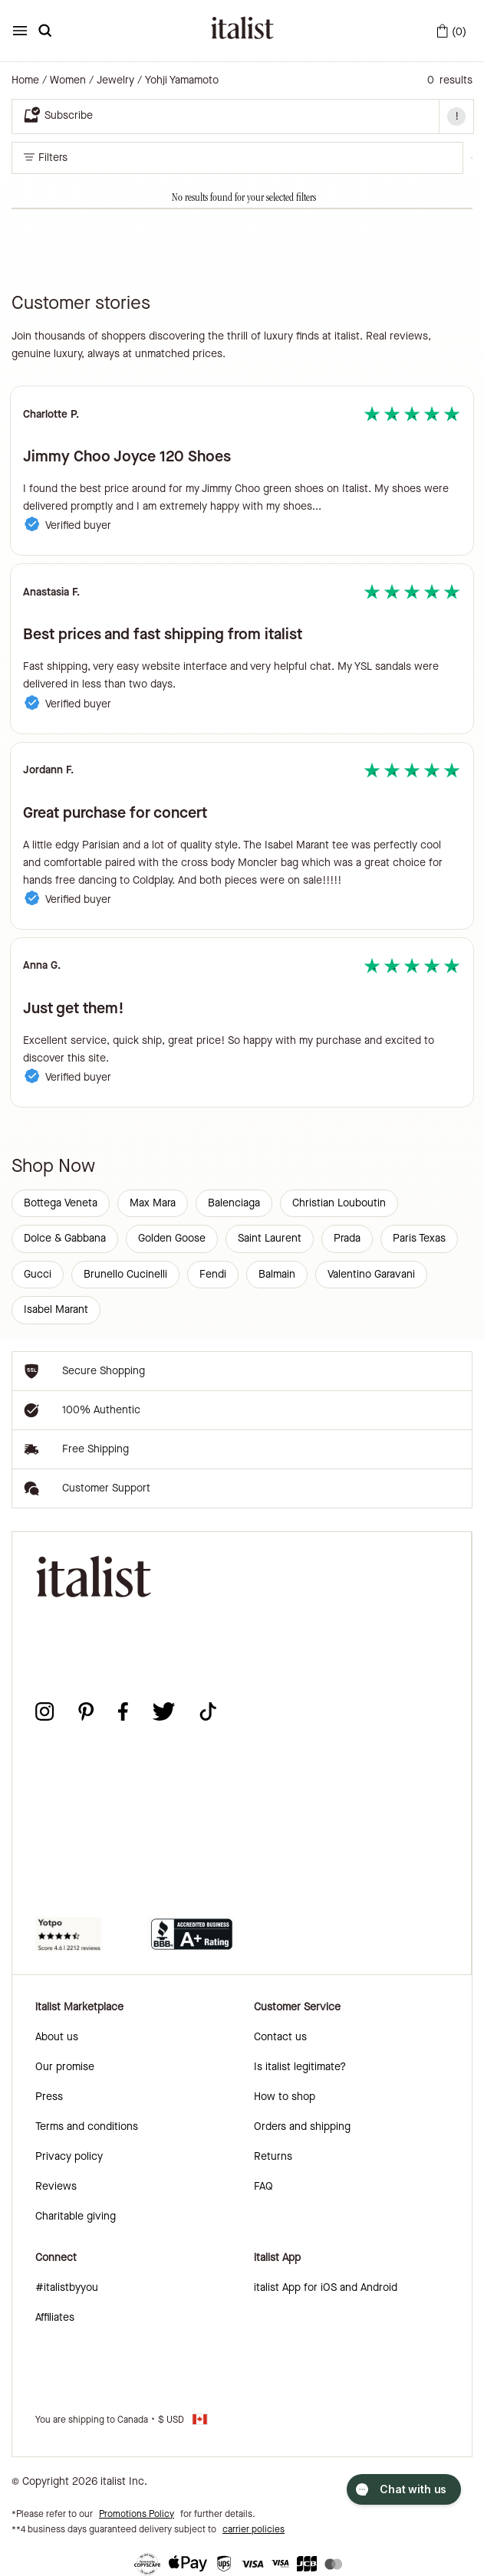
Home (25, 80)
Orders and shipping (302, 2126)
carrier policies (253, 2529)
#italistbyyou (66, 2287)
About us (56, 2037)
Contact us (280, 2037)
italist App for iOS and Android (325, 2287)
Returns (273, 2156)
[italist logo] (242, 30)
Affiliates (54, 2317)
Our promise (64, 2066)
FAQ (263, 2186)
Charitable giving (75, 2216)
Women (68, 80)
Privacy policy (69, 2156)
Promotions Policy (136, 2514)
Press (49, 2096)
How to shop (284, 2096)
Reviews (56, 2186)
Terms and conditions (86, 2126)
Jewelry (115, 80)
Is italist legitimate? (300, 2066)
